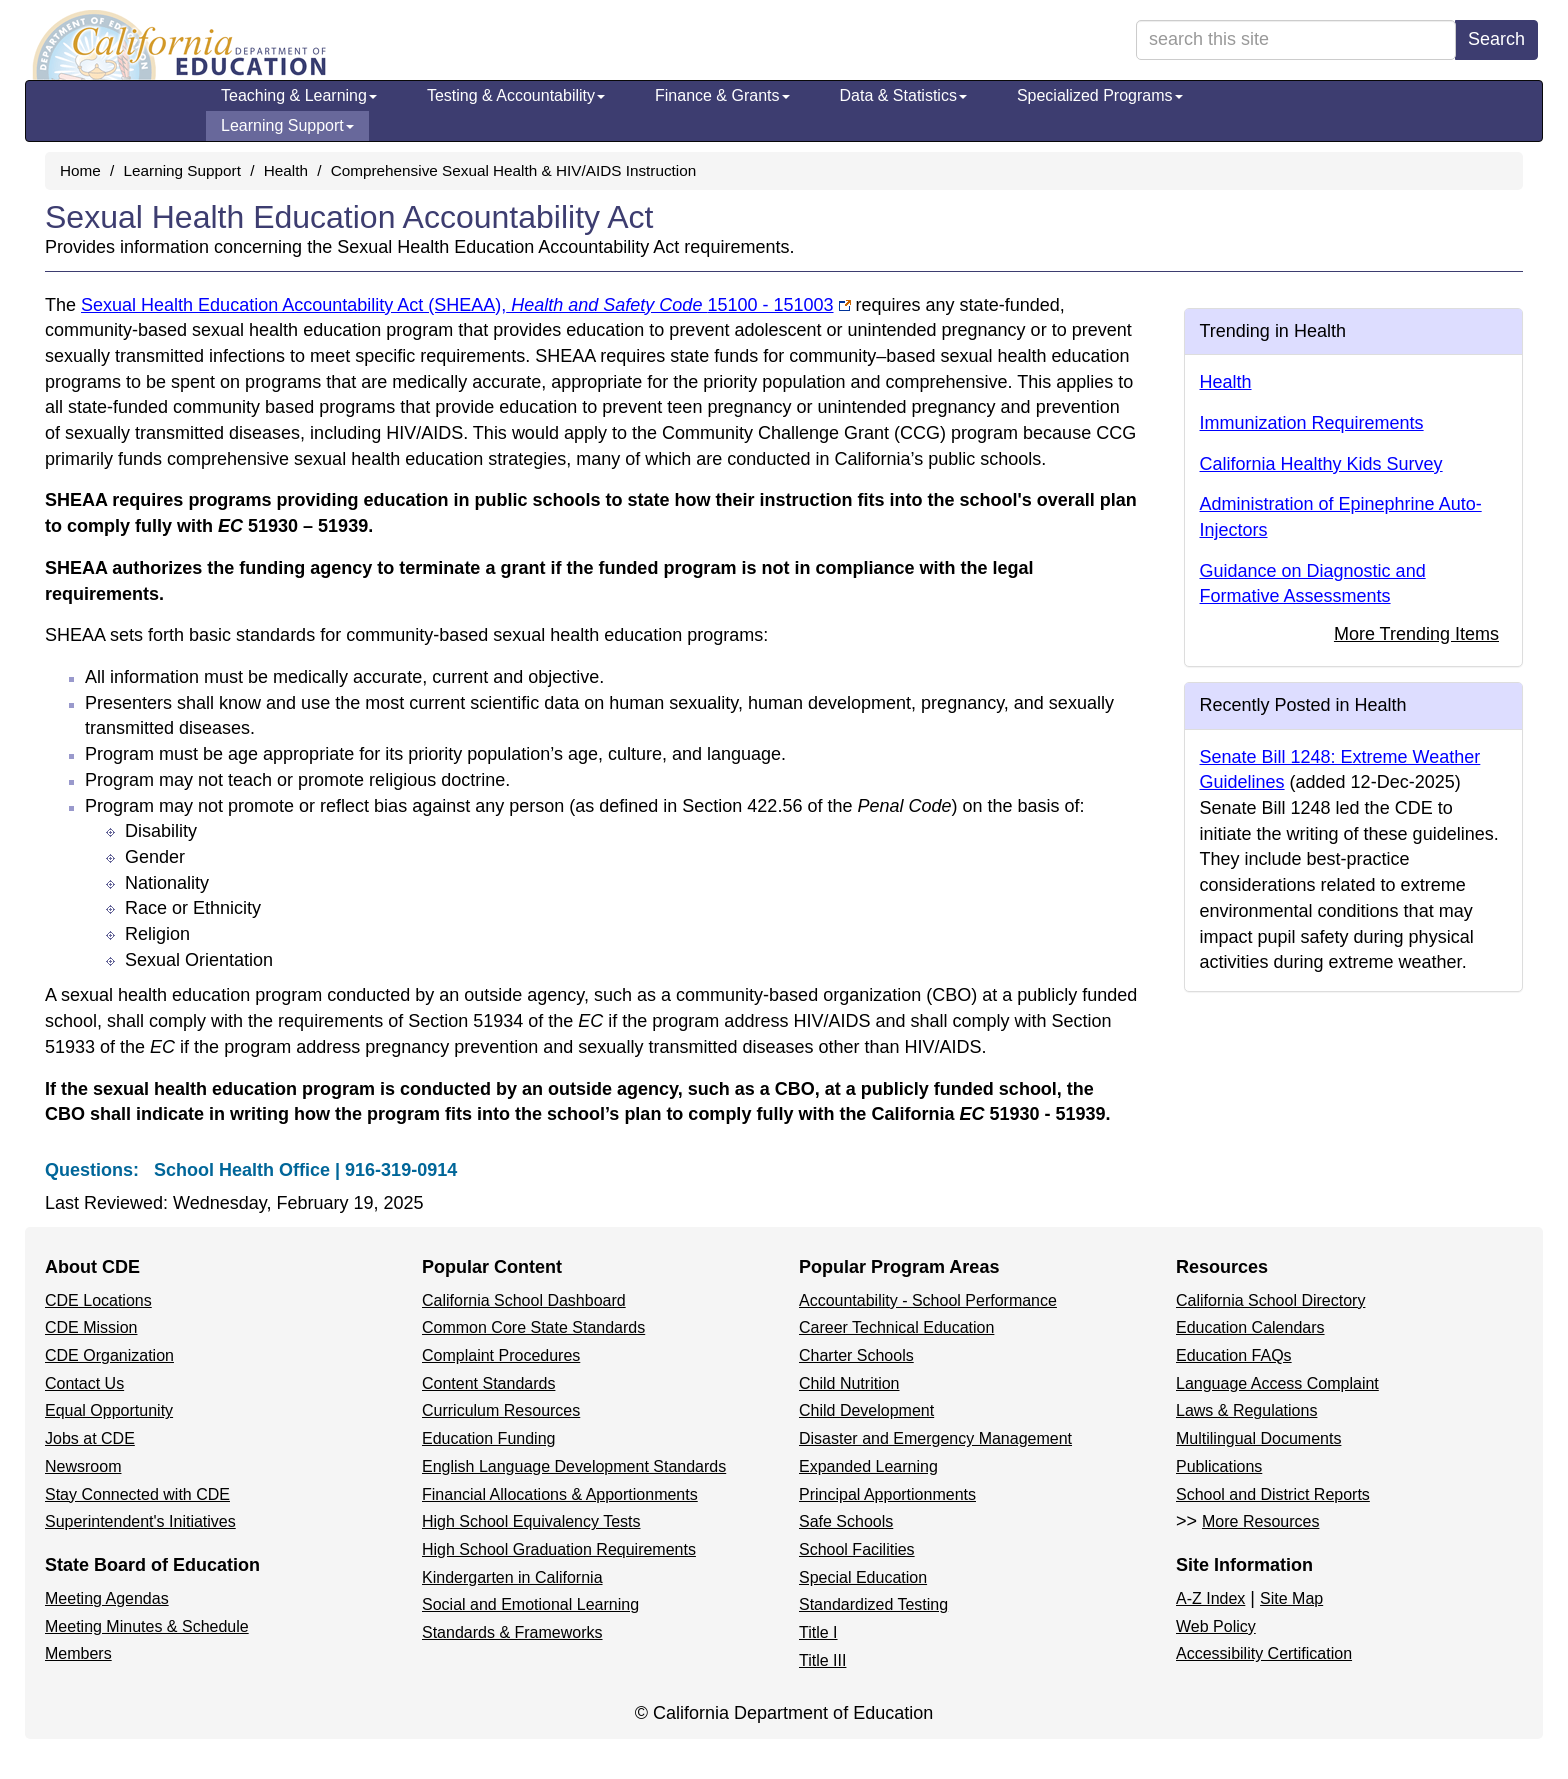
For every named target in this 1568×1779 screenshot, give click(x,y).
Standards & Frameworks (512, 1632)
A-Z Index (1210, 1598)
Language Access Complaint (1277, 1383)
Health (286, 170)
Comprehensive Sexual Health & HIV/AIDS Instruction (514, 170)
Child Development (866, 1410)
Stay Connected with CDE (137, 1494)
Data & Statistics (903, 95)
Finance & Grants (722, 95)
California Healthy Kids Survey (1321, 464)
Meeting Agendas (107, 1598)
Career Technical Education (896, 1327)
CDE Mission (91, 1327)
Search (1496, 39)
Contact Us (84, 1383)
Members (78, 1653)
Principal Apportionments (887, 1494)
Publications (1219, 1466)
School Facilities (857, 1549)
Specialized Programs (1100, 95)
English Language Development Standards (574, 1466)
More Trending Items (1416, 634)
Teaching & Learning (299, 95)
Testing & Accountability (516, 95)
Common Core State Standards (533, 1327)
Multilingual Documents (1258, 1438)
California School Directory (1270, 1300)
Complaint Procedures (501, 1355)
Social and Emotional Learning (530, 1604)
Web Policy (1216, 1626)
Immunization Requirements (1312, 423)
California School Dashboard (524, 1300)
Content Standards (488, 1383)
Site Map (1291, 1598)
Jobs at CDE (90, 1438)
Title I (818, 1632)
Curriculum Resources (501, 1410)
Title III (822, 1660)
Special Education (863, 1577)
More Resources (1260, 1521)
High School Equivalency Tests (531, 1521)
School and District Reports (1273, 1494)
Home (80, 170)
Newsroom (83, 1466)
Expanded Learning (868, 1466)
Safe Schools (846, 1521)
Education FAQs (1234, 1355)
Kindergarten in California (512, 1577)
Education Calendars (1250, 1327)
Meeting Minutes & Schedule (147, 1626)
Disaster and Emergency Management (935, 1438)
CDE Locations (98, 1300)
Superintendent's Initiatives (140, 1521)
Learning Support (287, 125)
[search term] (1296, 40)
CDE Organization (109, 1355)
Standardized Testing (873, 1604)
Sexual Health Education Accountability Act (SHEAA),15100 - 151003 (457, 305)
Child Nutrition (849, 1383)
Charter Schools (856, 1355)
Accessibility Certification (1264, 1653)
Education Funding (488, 1438)
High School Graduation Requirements (559, 1549)
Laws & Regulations (1246, 1410)
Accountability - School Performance (928, 1300)
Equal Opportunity (109, 1410)
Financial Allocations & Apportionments (560, 1494)
